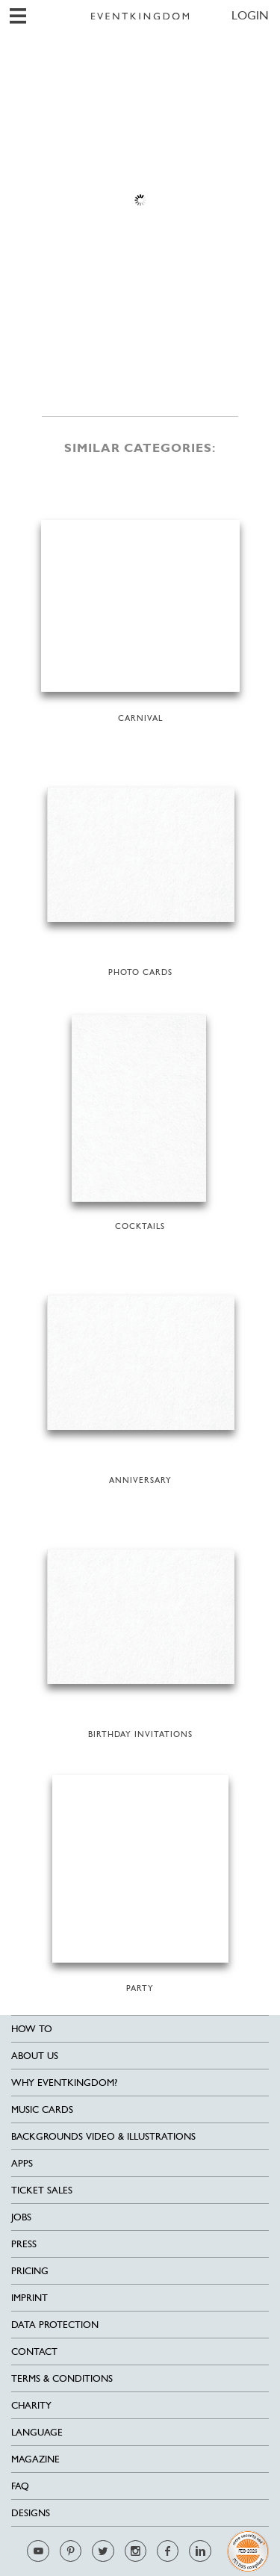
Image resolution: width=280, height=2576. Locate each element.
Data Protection (55, 2324)
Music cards (42, 2109)
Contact (34, 2351)
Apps (22, 2163)
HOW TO (31, 2028)
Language (37, 2432)
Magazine (35, 2459)
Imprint (29, 2297)
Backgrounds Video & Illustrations (103, 2136)
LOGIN (250, 15)
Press (24, 2244)
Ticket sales (41, 2190)
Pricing (30, 2270)
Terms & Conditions (62, 2378)
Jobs (21, 2217)
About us (34, 2055)
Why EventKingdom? (64, 2082)
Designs (30, 2512)
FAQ (20, 2486)
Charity (31, 2405)
